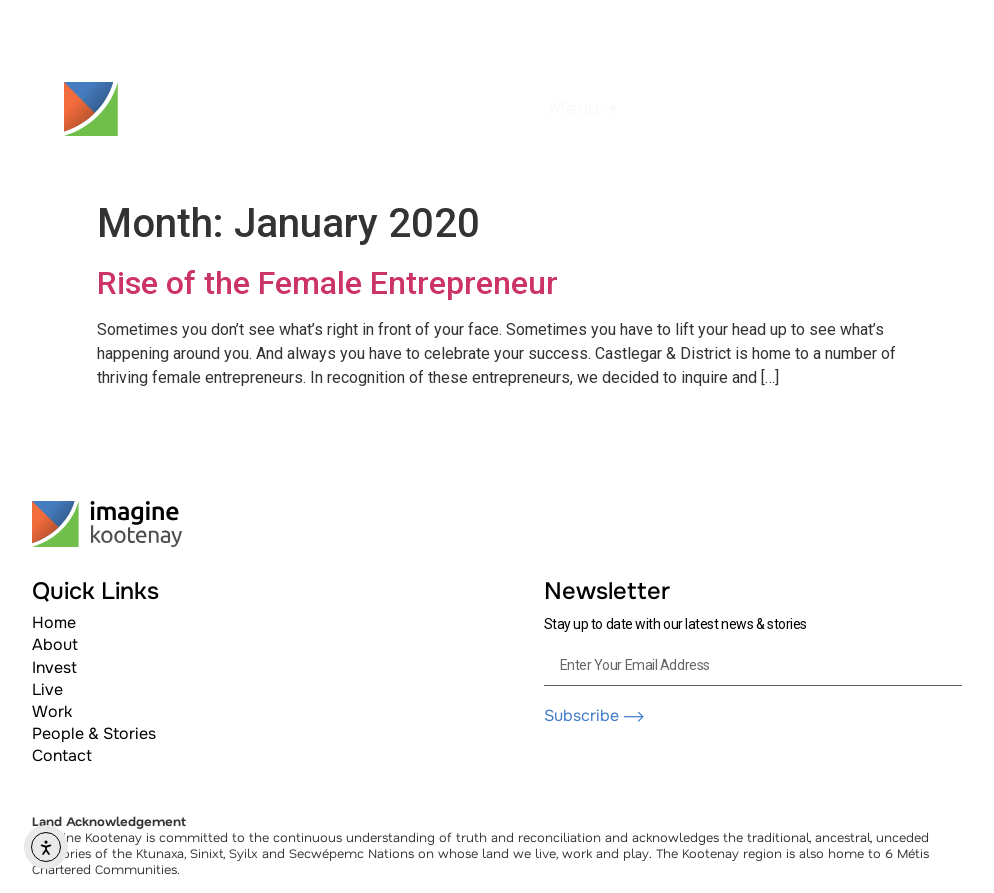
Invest (54, 667)
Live (47, 689)
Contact (62, 755)
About (55, 644)
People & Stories (94, 733)
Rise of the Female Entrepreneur (327, 283)
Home (54, 622)
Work (52, 711)
